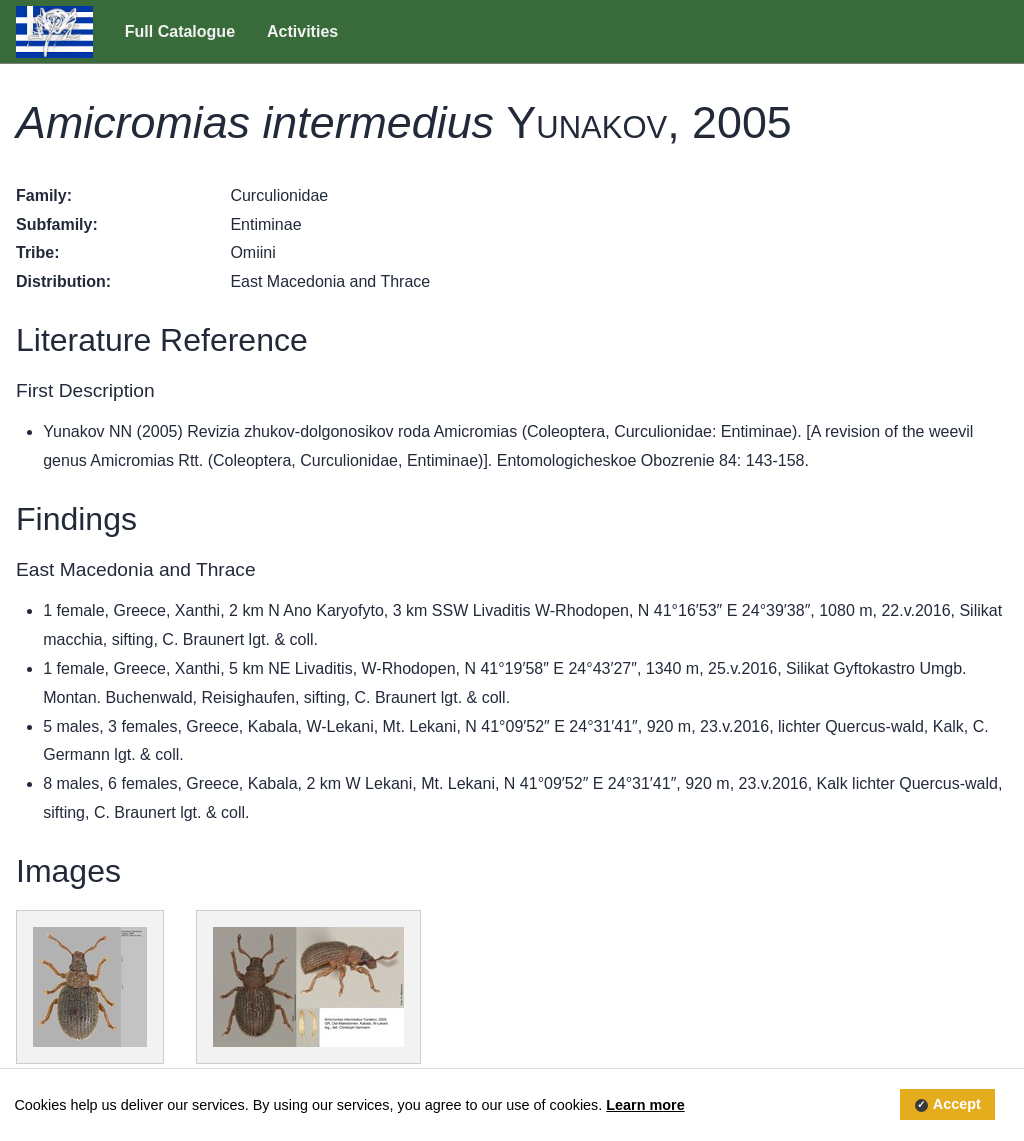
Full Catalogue (180, 31)
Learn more (645, 1105)
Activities (302, 31)
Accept (957, 1105)
